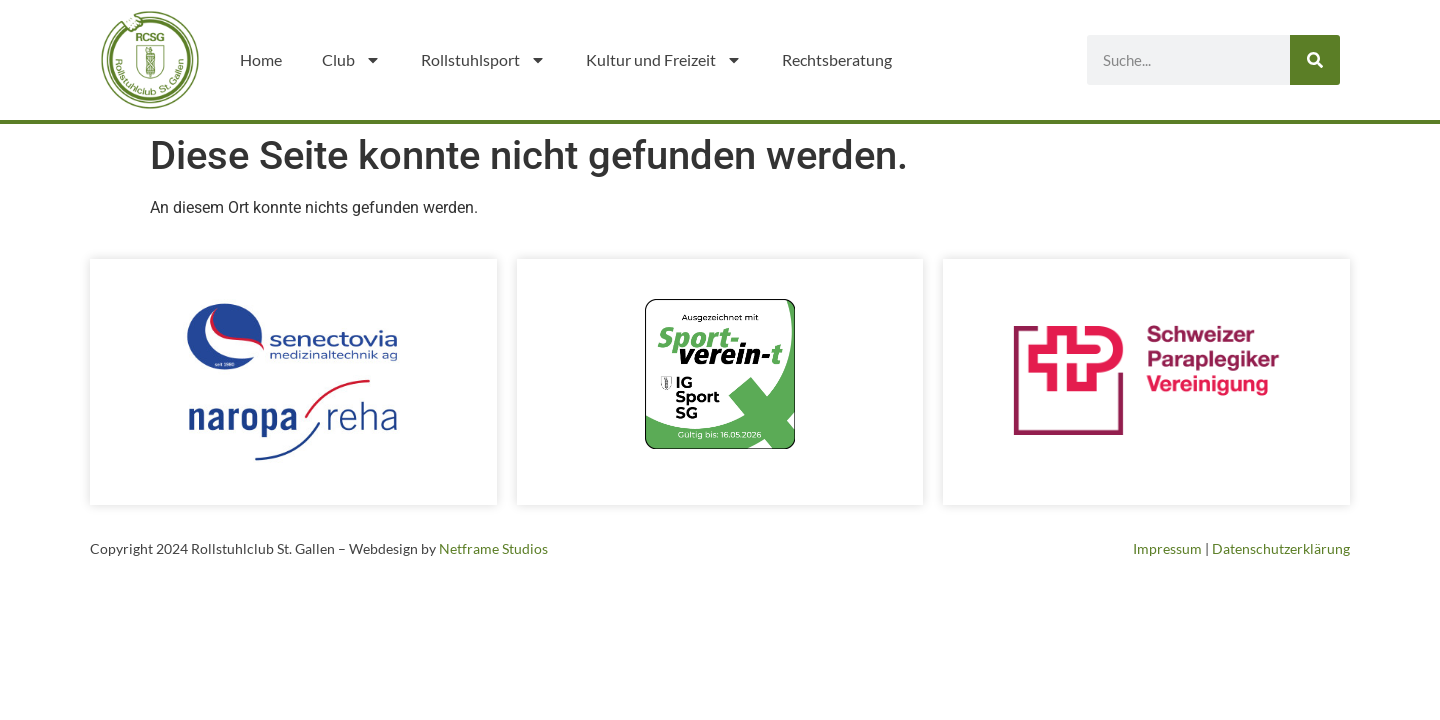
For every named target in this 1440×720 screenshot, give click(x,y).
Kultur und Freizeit (664, 60)
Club (351, 60)
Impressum (1167, 548)
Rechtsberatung (837, 59)
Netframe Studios (493, 548)
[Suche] (1315, 60)
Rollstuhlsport (483, 60)
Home (261, 59)
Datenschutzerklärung (1281, 548)
